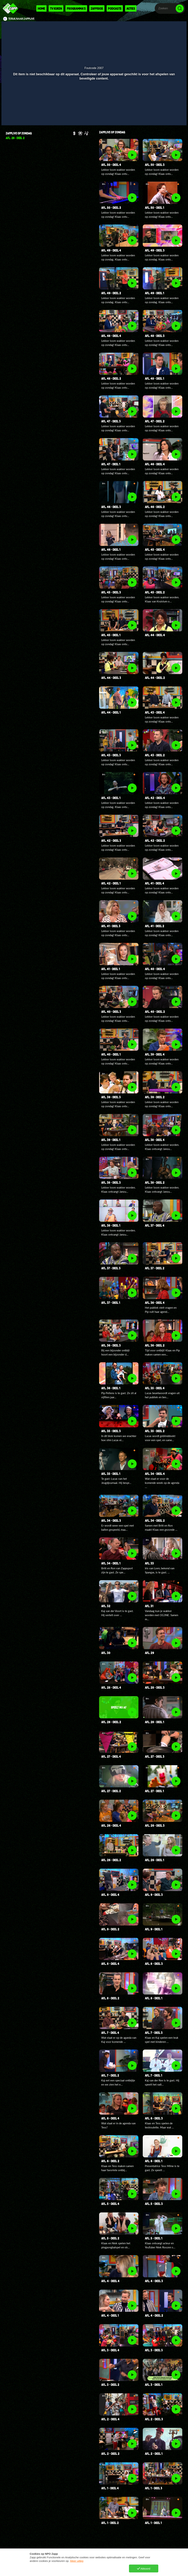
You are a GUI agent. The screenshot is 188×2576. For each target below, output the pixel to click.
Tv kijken (56, 8)
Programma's (76, 8)
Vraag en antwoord (45, 2573)
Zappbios (97, 8)
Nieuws (77, 2573)
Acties (130, 8)
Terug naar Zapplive (21, 18)
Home (41, 8)
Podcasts (114, 8)
